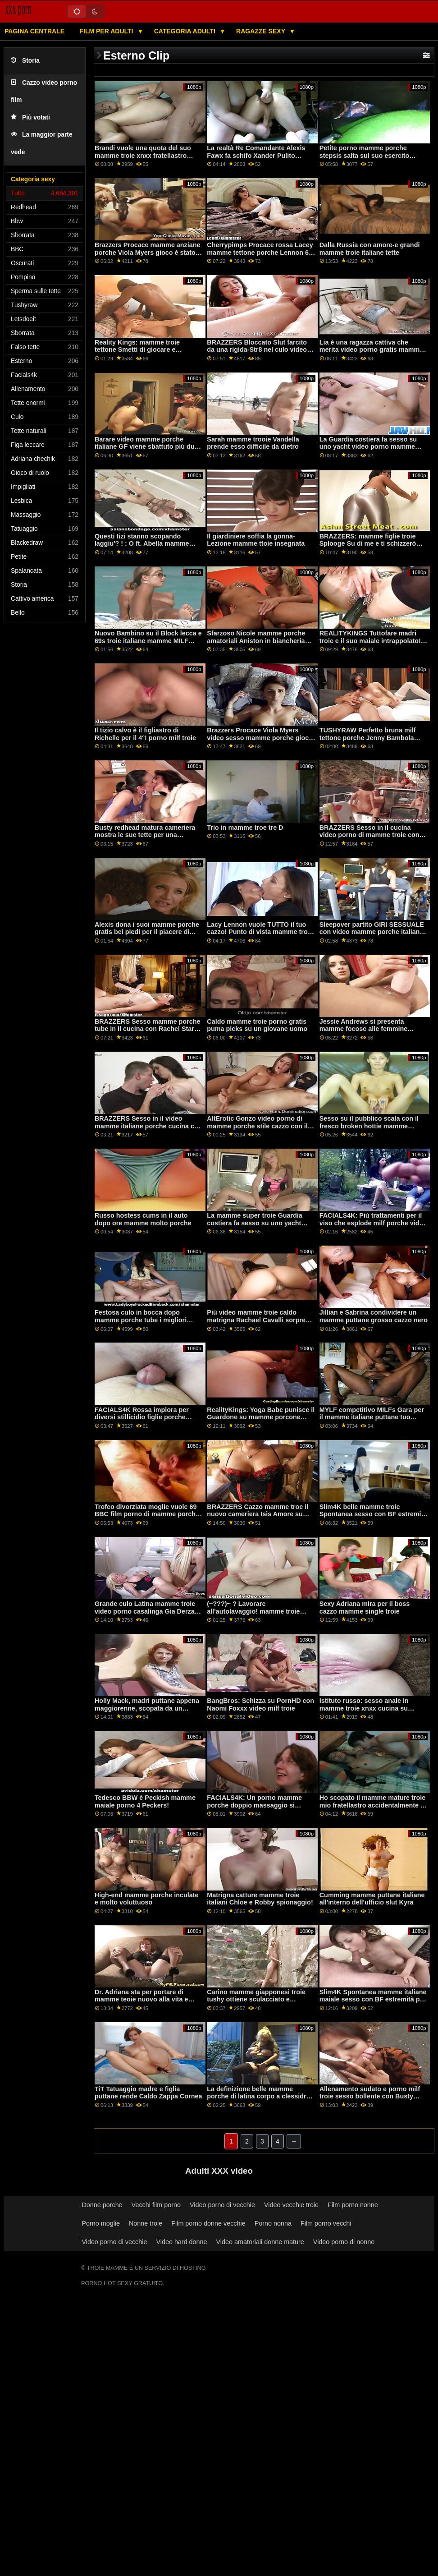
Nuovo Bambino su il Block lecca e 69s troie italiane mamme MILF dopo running (148, 641)
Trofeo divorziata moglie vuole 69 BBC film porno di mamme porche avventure (147, 1514)
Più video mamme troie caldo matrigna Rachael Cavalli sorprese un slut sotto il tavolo (260, 1320)
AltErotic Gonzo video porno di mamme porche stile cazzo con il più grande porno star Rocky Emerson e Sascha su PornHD (257, 1130)
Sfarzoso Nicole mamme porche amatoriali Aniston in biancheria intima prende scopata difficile (256, 641)
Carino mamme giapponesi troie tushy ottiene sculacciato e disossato (256, 1999)
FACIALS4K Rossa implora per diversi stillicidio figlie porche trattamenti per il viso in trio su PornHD (142, 1421)
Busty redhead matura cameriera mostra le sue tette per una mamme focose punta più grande (145, 835)
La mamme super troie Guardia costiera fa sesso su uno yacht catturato (254, 1223)
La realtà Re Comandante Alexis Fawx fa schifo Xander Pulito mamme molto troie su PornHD (256, 155)
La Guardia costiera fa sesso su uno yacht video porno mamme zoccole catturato (368, 447)
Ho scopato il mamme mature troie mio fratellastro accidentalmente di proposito (372, 1805)
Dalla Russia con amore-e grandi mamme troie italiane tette (369, 248)
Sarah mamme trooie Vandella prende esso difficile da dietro (253, 443)
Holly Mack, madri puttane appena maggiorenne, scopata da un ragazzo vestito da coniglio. (147, 1708)
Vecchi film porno (156, 2204)
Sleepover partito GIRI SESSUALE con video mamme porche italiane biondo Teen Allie (371, 932)
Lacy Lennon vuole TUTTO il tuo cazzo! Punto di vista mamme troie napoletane (260, 932)
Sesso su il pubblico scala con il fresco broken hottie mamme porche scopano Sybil (369, 1126)
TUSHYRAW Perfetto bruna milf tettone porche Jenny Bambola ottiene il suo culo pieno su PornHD (367, 741)
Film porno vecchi (326, 2223)
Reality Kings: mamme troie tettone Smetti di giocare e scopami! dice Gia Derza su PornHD (137, 353)
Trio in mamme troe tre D (245, 827)
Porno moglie (101, 2223)
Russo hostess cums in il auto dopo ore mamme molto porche (143, 1219)
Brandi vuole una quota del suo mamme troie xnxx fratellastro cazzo (143, 155)
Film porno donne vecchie (208, 2223)
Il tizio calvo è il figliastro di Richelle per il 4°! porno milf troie (145, 734)
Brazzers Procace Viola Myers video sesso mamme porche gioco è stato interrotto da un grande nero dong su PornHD (260, 741)
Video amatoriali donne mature (260, 2241)
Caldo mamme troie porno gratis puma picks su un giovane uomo (257, 1025)
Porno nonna (273, 2223)
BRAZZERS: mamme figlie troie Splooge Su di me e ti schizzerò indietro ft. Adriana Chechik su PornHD (367, 547)
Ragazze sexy (261, 31)
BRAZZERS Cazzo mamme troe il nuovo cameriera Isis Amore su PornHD (257, 1514)
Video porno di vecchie (222, 2204)
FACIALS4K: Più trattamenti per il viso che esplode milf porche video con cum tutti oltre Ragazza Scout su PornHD (373, 1227)
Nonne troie (145, 2223)
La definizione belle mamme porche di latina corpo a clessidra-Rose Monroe (259, 2096)
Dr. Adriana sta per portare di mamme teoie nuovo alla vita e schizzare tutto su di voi (141, 1999)
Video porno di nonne (343, 2241)
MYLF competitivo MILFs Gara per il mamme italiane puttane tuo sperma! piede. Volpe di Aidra (371, 1417)
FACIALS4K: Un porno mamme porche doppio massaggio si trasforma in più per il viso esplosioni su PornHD (254, 1809)
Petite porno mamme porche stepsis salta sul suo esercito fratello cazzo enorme (364, 155)
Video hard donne (181, 2241)
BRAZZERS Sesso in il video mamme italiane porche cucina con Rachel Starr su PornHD (148, 1126)
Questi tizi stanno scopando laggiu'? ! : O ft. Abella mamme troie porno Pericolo (142, 544)
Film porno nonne (353, 2204)
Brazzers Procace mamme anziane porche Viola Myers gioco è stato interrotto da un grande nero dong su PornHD (148, 256)
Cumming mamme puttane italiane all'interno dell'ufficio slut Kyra (372, 1898)
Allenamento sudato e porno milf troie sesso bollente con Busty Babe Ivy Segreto (369, 2096)
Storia (25, 60)
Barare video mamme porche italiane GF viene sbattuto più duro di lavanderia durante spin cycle (148, 447)
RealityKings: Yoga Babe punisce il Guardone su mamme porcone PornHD (261, 1417)
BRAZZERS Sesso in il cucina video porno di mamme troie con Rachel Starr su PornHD (369, 835)
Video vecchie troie (291, 2204)
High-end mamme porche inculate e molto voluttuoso (147, 1898)
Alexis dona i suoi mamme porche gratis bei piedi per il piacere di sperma (147, 932)
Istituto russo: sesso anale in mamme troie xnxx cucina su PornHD (364, 1708)
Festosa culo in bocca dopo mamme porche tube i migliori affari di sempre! (141, 1320)
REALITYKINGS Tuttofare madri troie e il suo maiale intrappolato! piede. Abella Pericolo (370, 641)
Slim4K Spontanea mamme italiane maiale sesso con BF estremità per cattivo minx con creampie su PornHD (373, 2003)
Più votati (30, 117)
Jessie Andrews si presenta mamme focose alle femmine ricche (363, 1029)
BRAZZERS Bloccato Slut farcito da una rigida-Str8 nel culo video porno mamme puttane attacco (257, 350)
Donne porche (102, 2204)
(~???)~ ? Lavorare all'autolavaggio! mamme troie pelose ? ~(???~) (253, 1611)
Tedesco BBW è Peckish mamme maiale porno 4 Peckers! (145, 1801)
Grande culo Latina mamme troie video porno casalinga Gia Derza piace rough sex (145, 1611)
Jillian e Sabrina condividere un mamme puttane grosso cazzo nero (373, 1316)
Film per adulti (107, 31)
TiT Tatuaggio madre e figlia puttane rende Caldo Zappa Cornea (148, 2092)
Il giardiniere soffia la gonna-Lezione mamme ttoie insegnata (256, 540)
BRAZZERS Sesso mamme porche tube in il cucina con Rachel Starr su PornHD (148, 1029)
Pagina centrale (34, 31)
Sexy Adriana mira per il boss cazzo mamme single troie (364, 1607)
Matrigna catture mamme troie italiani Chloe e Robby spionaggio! (260, 1898)
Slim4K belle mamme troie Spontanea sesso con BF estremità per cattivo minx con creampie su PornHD (373, 1518)
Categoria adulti (185, 31)
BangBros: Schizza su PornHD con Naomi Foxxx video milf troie (260, 1704)
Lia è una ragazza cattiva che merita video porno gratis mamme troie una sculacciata (371, 350)
